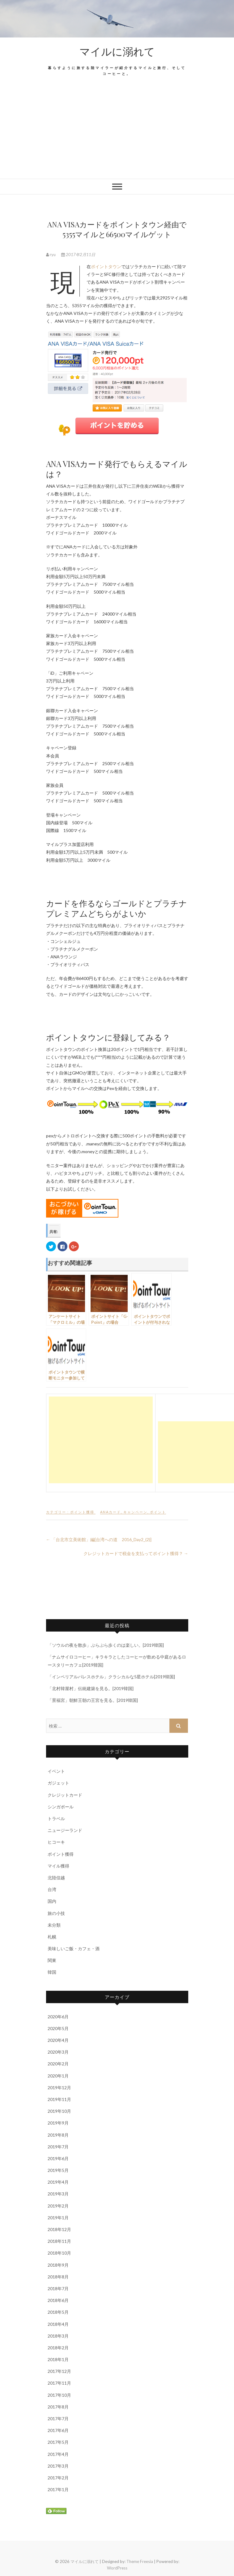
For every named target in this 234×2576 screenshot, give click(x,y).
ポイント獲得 (82, 1512)
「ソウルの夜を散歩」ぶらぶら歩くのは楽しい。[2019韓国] (106, 1645)
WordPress (117, 2567)
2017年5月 (58, 2442)
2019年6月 (58, 2158)
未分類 (54, 1925)
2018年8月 (58, 2276)
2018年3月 (58, 2335)
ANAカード (110, 1512)
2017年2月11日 (78, 254)
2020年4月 (58, 2040)
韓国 (52, 1972)
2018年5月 (58, 2312)
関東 (52, 1960)
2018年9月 (58, 2265)
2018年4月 (58, 2324)
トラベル (56, 1818)
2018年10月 (59, 2253)
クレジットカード (65, 1795)
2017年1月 (58, 2489)
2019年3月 (58, 2193)
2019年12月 (59, 2087)
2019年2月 (58, 2205)
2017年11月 (59, 2383)
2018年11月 (59, 2241)
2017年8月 (58, 2406)
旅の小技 (56, 1913)
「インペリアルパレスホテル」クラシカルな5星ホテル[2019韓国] (111, 1676)
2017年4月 (58, 2454)
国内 (52, 1901)
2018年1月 (58, 2359)
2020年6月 (58, 2016)
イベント (56, 1771)
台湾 (52, 1889)
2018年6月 (58, 2300)
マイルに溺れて (117, 51)
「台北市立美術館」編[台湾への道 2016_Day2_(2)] (98, 1539)
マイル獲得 (58, 1865)
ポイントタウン (106, 266)
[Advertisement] (117, 132)
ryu (51, 254)
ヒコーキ (56, 1842)
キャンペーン (135, 1512)
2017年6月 (58, 2430)
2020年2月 (58, 2063)
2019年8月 (58, 2135)
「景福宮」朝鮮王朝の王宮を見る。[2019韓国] (93, 1700)
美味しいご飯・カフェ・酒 (74, 1948)
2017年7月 (58, 2418)
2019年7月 (58, 2146)
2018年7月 (58, 2288)
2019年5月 (58, 2170)
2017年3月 (58, 2466)
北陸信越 (56, 1877)
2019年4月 (58, 2182)
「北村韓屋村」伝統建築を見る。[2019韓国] (91, 1688)
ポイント (158, 1512)
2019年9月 (58, 2122)
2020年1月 (58, 2075)
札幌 (52, 1936)
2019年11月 (59, 2099)
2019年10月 (59, 2111)
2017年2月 (58, 2477)
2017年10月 (59, 2395)
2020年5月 (58, 2028)
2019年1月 (58, 2217)
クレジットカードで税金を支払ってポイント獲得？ (135, 1553)
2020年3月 (58, 2052)
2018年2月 (58, 2347)
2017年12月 (59, 2371)
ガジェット (58, 1782)
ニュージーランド (65, 1830)
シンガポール (61, 1806)
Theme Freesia (139, 2561)
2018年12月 (59, 2229)
